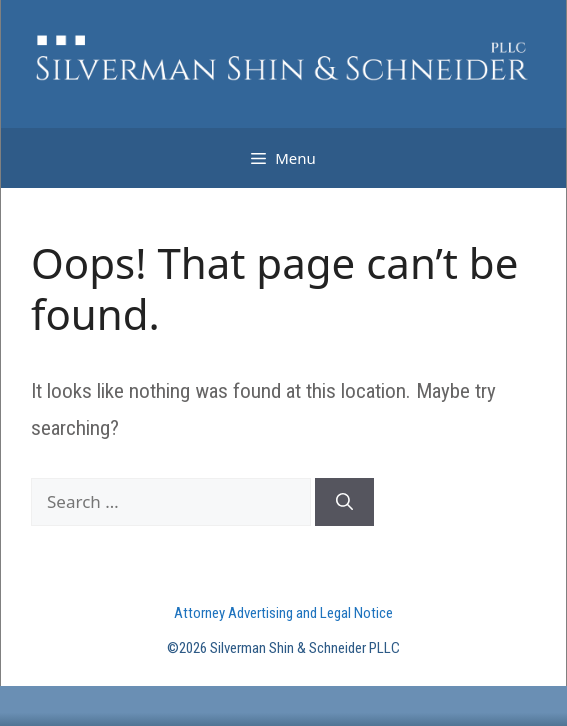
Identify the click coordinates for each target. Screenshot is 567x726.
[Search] (344, 502)
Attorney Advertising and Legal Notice (283, 613)
